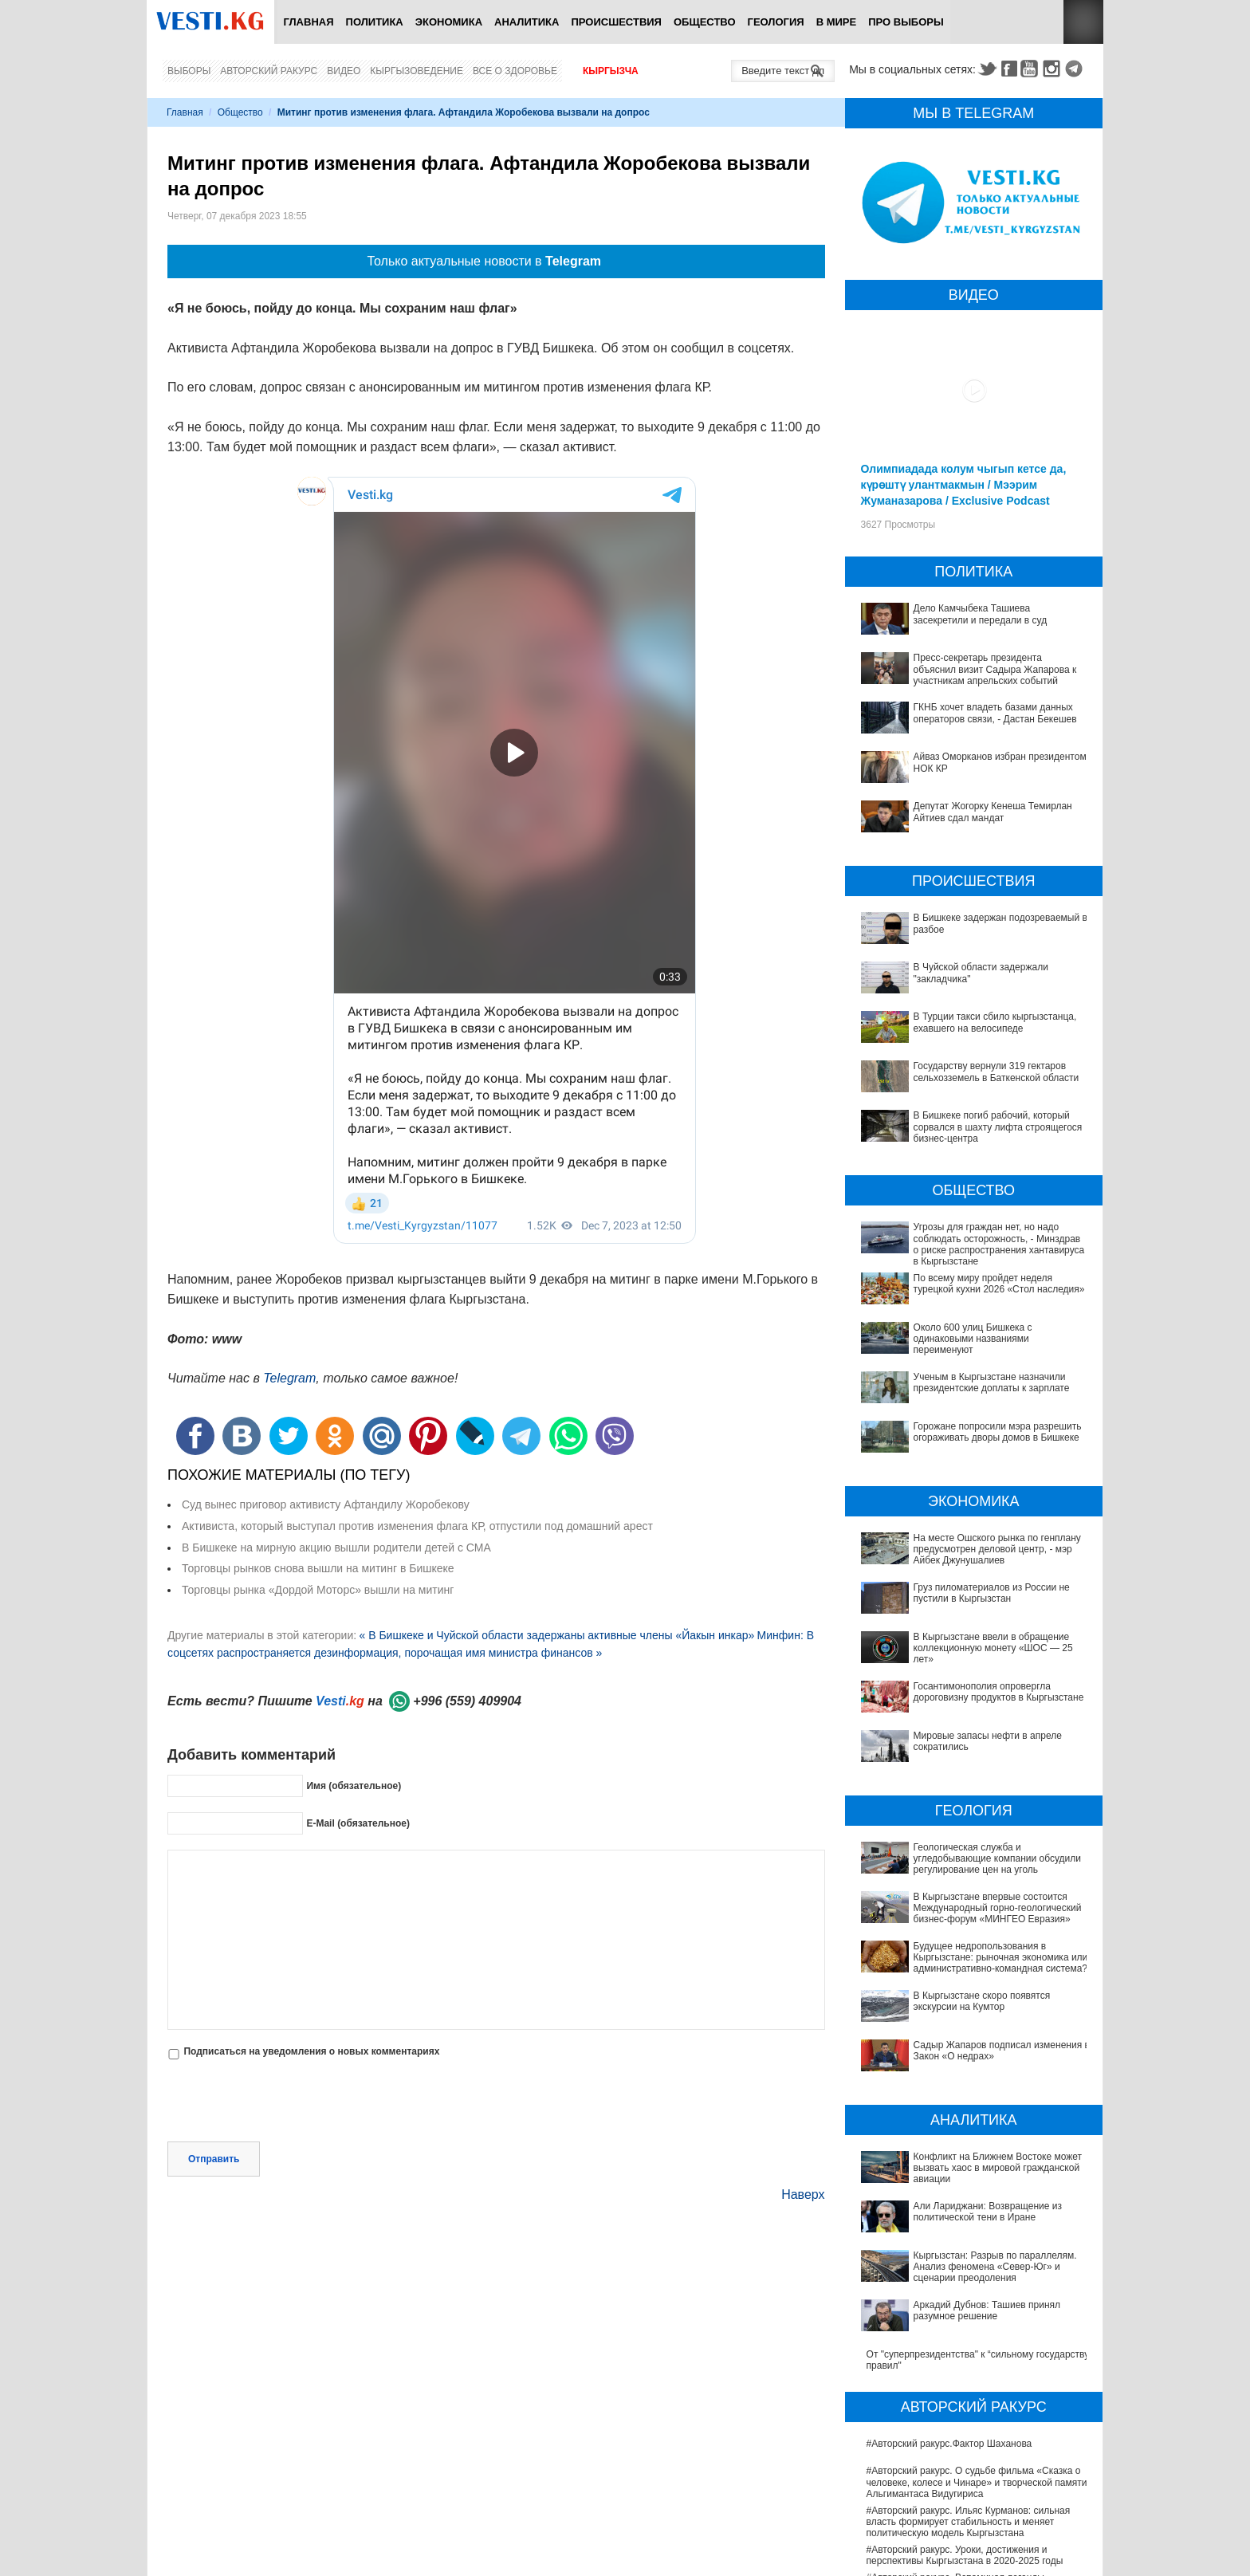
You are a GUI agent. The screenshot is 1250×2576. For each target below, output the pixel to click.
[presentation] (288, 2102)
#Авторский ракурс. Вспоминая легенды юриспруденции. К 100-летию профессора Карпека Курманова (960, 2416)
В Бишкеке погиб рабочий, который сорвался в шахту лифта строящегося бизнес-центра (998, 1127)
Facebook (1009, 68)
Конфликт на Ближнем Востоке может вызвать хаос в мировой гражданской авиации (970, 2076)
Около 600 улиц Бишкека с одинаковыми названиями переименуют (973, 1339)
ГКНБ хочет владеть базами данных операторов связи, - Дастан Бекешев (995, 713)
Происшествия (616, 22)
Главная (308, 22)
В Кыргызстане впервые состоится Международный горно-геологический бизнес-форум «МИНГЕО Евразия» (969, 1886)
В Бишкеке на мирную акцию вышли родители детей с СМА (336, 1547)
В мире (836, 22)
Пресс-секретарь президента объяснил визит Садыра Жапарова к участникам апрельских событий (995, 669)
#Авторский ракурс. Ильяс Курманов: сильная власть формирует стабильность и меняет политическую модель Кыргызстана (969, 2349)
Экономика (448, 22)
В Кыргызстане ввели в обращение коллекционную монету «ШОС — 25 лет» (993, 1648)
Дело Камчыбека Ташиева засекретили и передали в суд (981, 614)
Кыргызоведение (416, 71)
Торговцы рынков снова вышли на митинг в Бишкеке (318, 1568)
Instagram (1054, 68)
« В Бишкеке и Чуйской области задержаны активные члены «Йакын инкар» (556, 1635)
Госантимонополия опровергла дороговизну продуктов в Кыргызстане (999, 1692)
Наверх (802, 2194)
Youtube (1031, 68)
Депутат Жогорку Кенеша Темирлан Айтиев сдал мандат (993, 811)
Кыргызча (611, 71)
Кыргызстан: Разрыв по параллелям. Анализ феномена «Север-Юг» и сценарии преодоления (975, 2132)
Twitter (987, 68)
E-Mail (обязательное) (358, 1823)
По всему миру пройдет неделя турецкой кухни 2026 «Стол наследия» (999, 1283)
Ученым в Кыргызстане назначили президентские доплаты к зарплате (992, 1382)
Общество (705, 22)
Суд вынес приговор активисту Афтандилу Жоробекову (326, 1504)
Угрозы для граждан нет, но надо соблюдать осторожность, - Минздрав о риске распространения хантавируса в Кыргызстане (999, 1244)
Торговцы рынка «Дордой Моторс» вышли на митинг (318, 1589)
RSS (1083, 22)
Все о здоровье (515, 71)
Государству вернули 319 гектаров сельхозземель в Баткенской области (996, 1071)
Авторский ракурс (268, 71)
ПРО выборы (906, 22)
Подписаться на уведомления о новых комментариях (311, 2051)
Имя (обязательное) (353, 1785)
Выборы (188, 71)
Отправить (213, 2159)
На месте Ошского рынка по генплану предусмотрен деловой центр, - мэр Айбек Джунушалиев (997, 1549)
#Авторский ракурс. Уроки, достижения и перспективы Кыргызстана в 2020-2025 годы (965, 2383)
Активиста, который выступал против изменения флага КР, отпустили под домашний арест (417, 1526)
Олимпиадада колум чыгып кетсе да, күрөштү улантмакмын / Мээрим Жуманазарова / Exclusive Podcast (964, 484)
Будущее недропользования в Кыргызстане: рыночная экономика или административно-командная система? (965, 1926)
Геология (776, 22)
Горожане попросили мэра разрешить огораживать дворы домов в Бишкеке (998, 1432)
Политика (374, 22)
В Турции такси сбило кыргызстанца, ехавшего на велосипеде (995, 1022)
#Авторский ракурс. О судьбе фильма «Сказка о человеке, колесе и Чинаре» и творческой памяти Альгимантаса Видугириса (977, 2310)
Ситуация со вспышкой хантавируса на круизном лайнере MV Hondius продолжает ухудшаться (975, 2512)
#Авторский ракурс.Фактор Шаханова (949, 2271)
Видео (343, 71)
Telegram (1076, 68)
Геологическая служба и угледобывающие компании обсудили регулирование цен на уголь (974, 1853)
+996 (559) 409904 (467, 1701)
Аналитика (526, 22)
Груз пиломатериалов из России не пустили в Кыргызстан (992, 1593)
